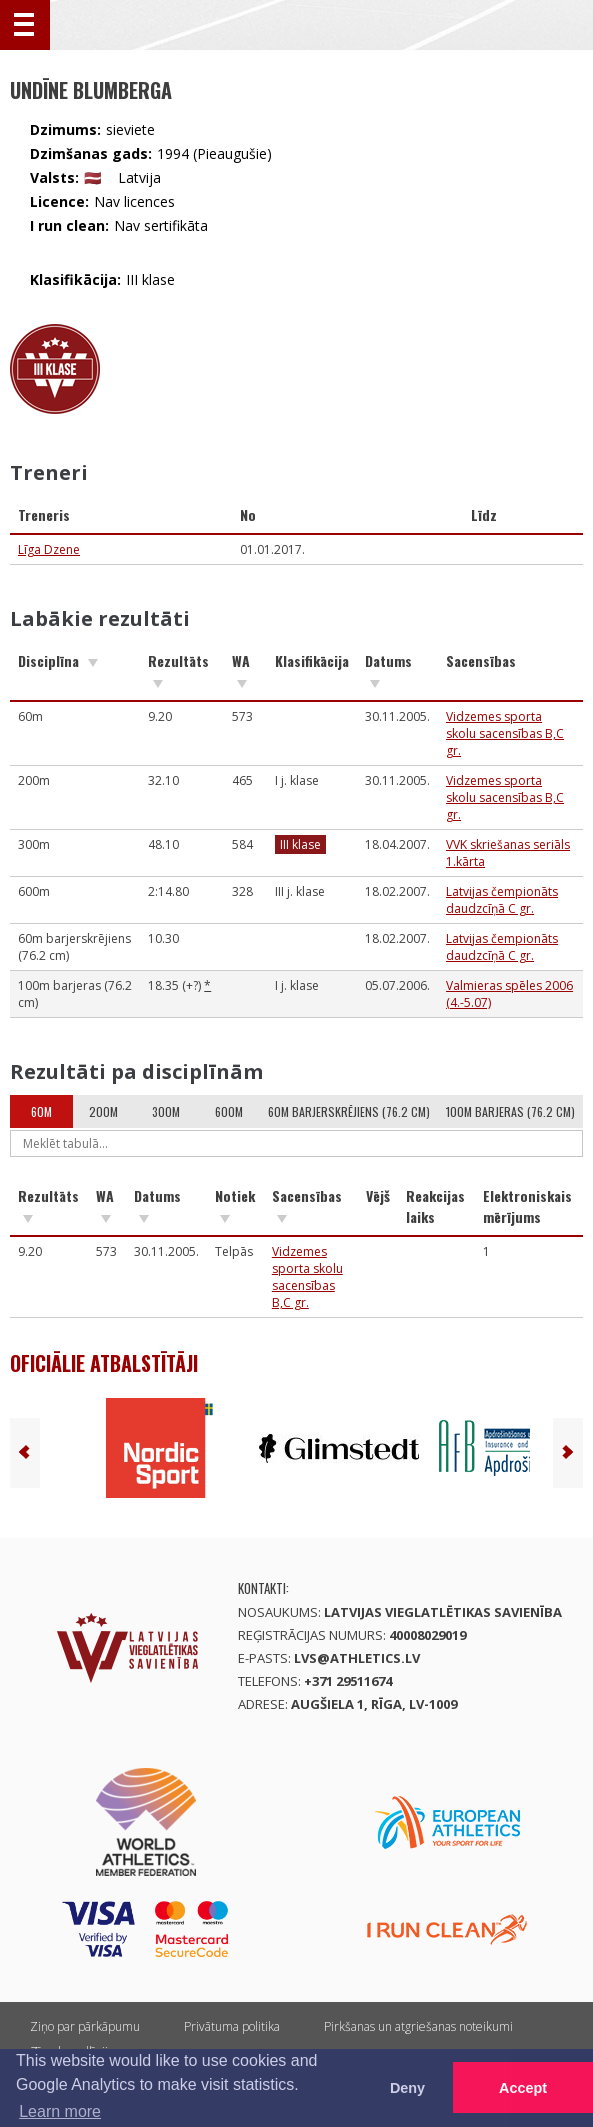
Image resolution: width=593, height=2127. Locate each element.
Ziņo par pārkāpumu (85, 2026)
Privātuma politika (232, 2026)
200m (103, 1111)
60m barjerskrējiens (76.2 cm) (349, 1111)
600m (229, 1111)
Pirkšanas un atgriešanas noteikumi (418, 2026)
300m (166, 1111)
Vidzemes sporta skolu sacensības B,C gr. (505, 733)
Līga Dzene (49, 549)
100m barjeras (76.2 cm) (510, 1111)
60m (41, 1111)
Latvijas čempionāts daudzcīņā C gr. (502, 900)
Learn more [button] (60, 2111)
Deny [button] (407, 2088)
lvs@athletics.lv (357, 1658)
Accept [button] (523, 2088)
